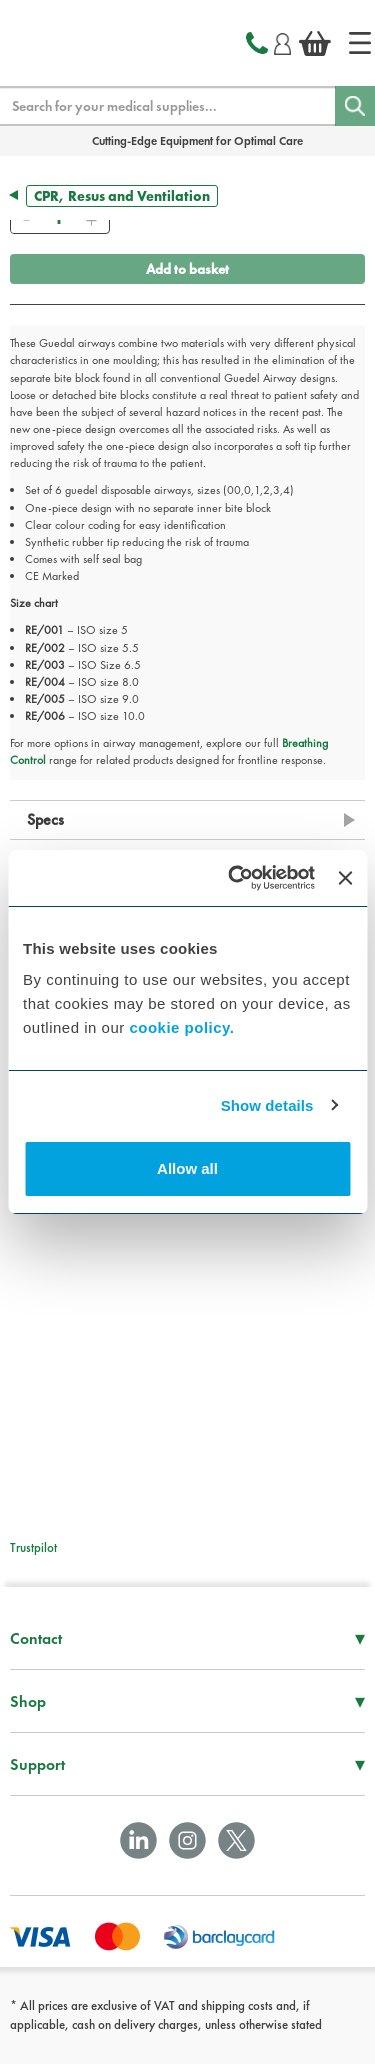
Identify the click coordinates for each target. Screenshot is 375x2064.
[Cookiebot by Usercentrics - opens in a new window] (235, 878)
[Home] (360, 43)
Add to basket (187, 269)
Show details (267, 1105)
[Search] (355, 106)
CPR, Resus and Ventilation (122, 196)
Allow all (187, 1168)
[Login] (282, 41)
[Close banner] (345, 878)
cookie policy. (181, 1027)
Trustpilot (33, 1547)
